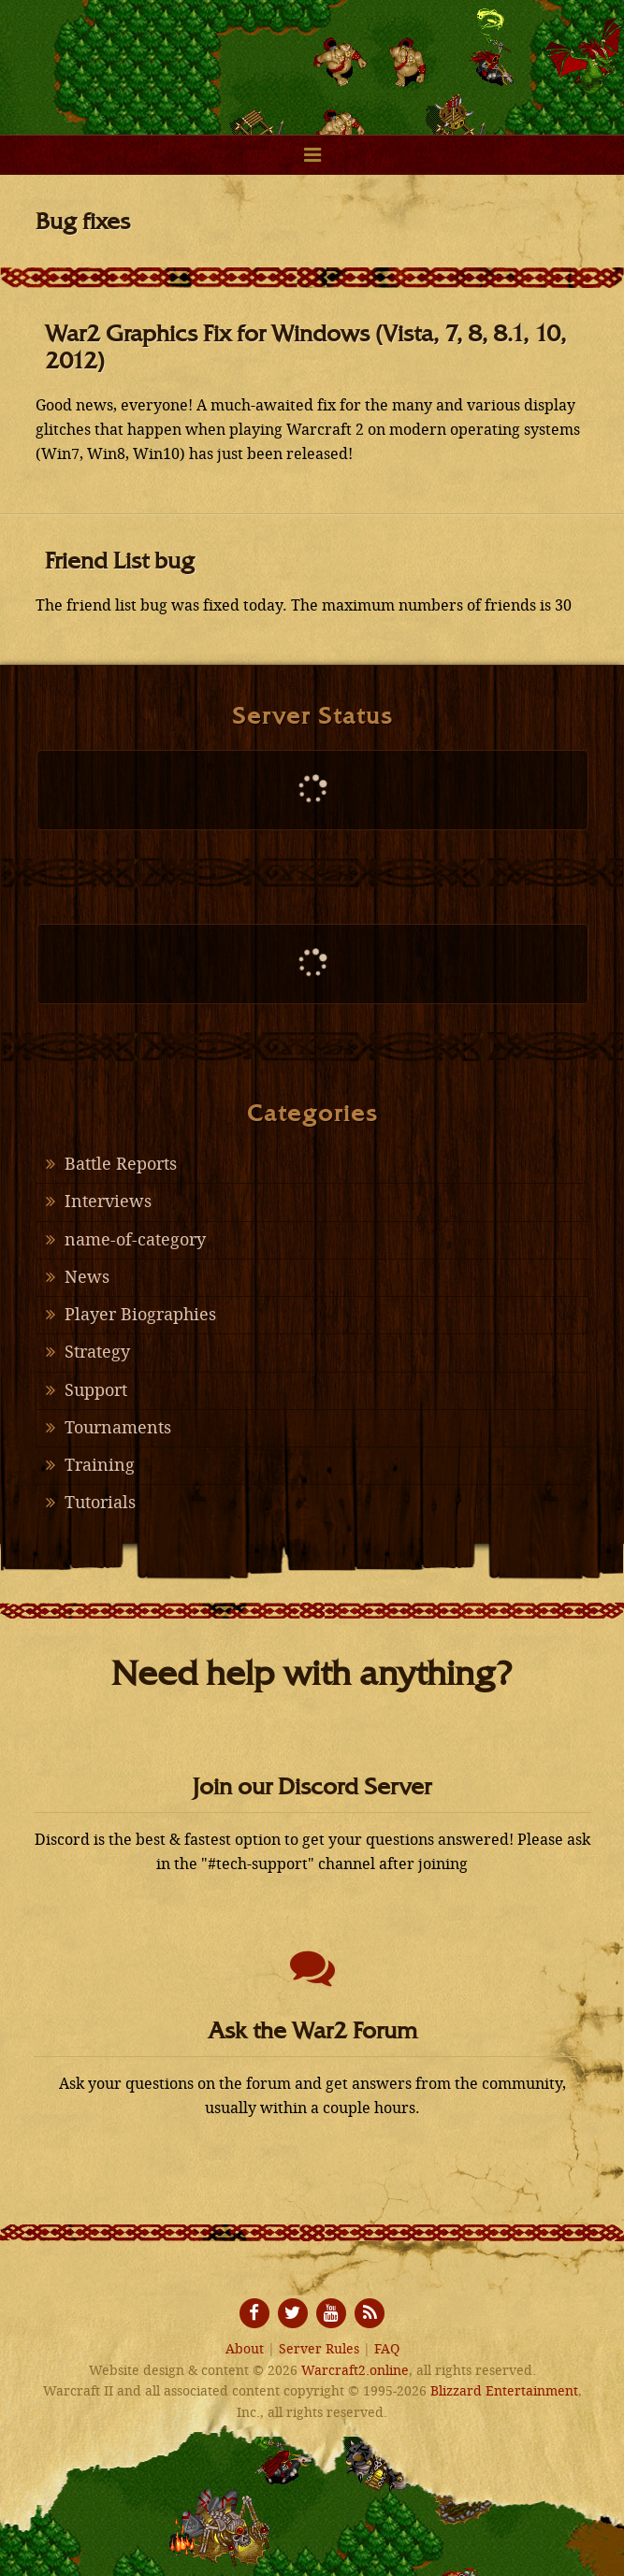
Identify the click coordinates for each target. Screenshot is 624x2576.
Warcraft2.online (312, 56)
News (87, 1277)
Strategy (97, 1352)
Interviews (108, 1201)
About (244, 2349)
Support (96, 1390)
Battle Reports (121, 1164)
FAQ (386, 2349)
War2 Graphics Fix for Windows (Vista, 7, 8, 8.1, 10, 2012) (305, 347)
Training (100, 1465)
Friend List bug (120, 560)
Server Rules (319, 2349)
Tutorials (100, 1502)
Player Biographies (140, 1314)
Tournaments (118, 1428)
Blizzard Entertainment (504, 2391)
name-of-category (135, 1240)
